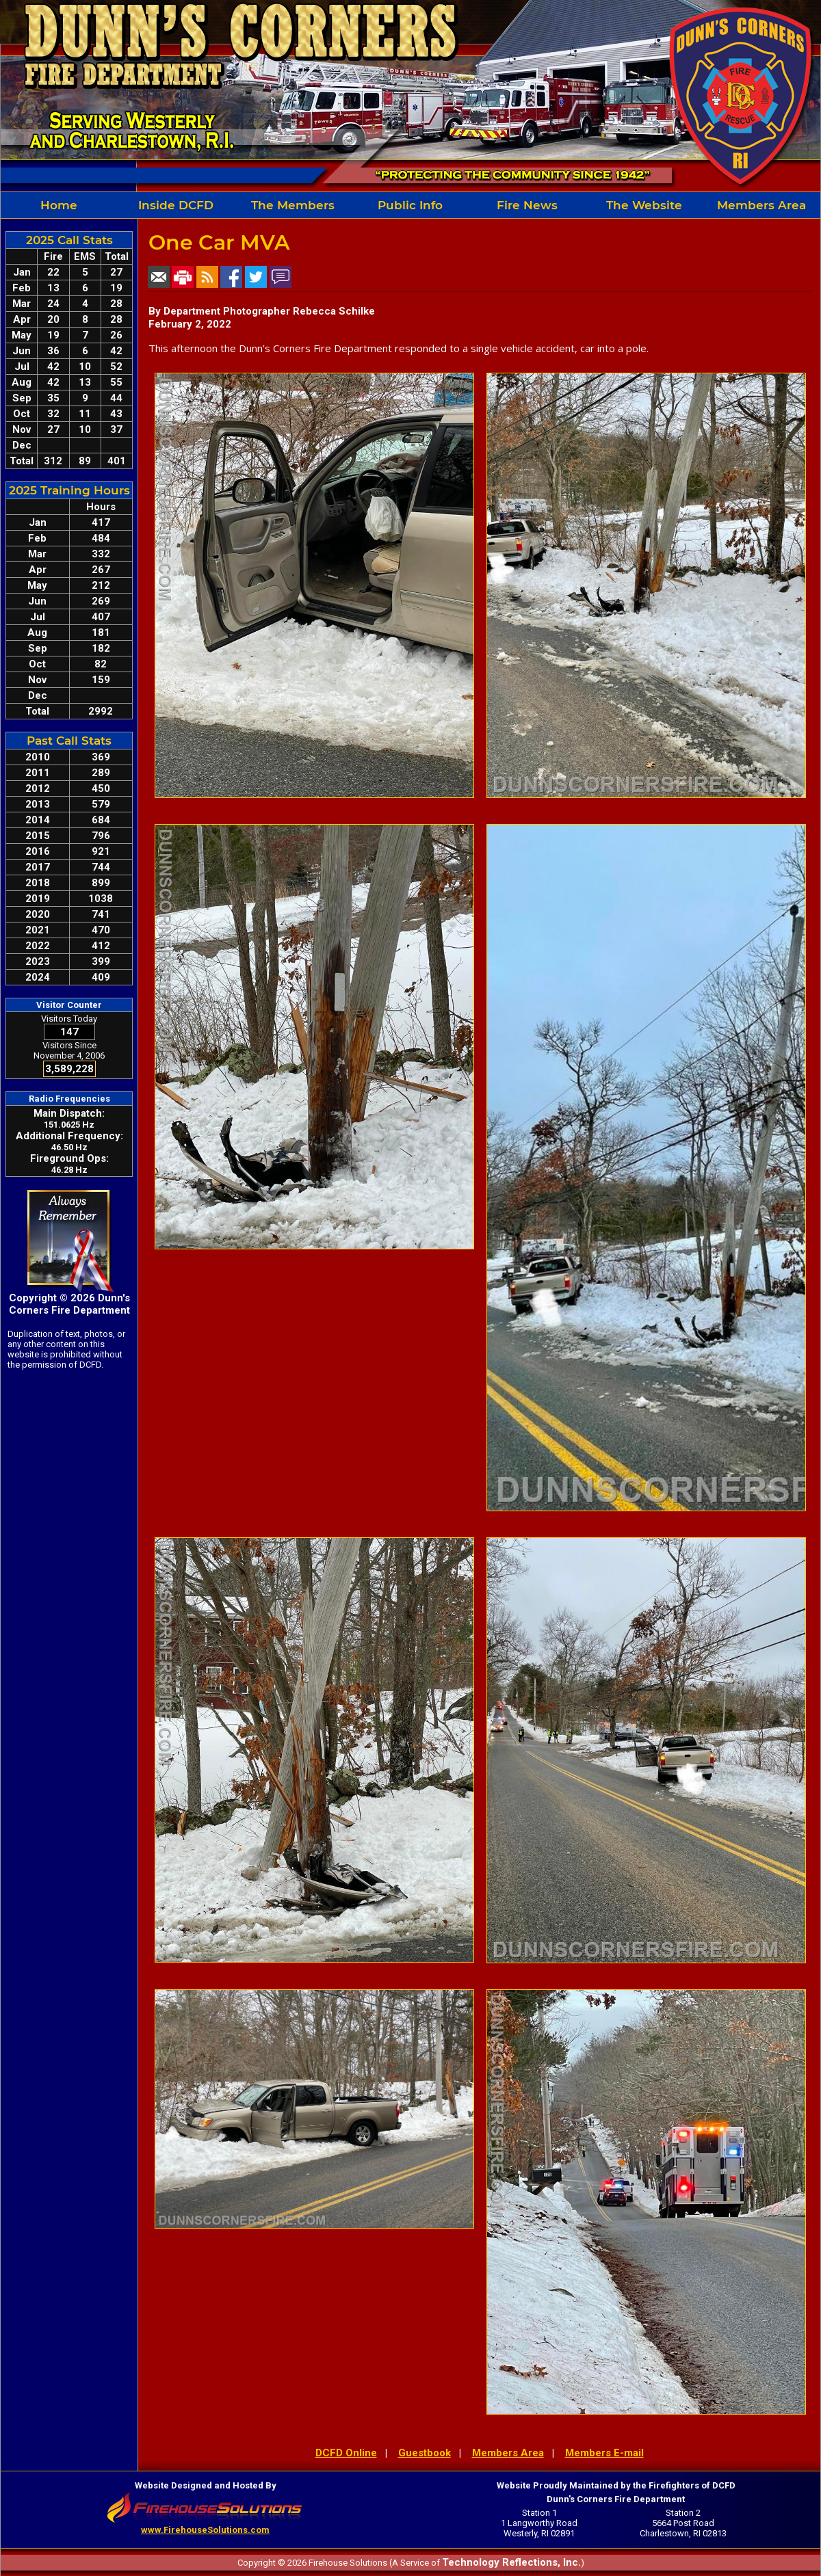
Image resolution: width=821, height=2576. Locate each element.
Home (58, 205)
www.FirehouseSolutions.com (205, 2530)
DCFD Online (346, 2453)
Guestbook (424, 2453)
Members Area (761, 205)
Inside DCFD (175, 205)
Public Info (410, 205)
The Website (644, 205)
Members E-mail (604, 2453)
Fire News (527, 205)
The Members (293, 205)
